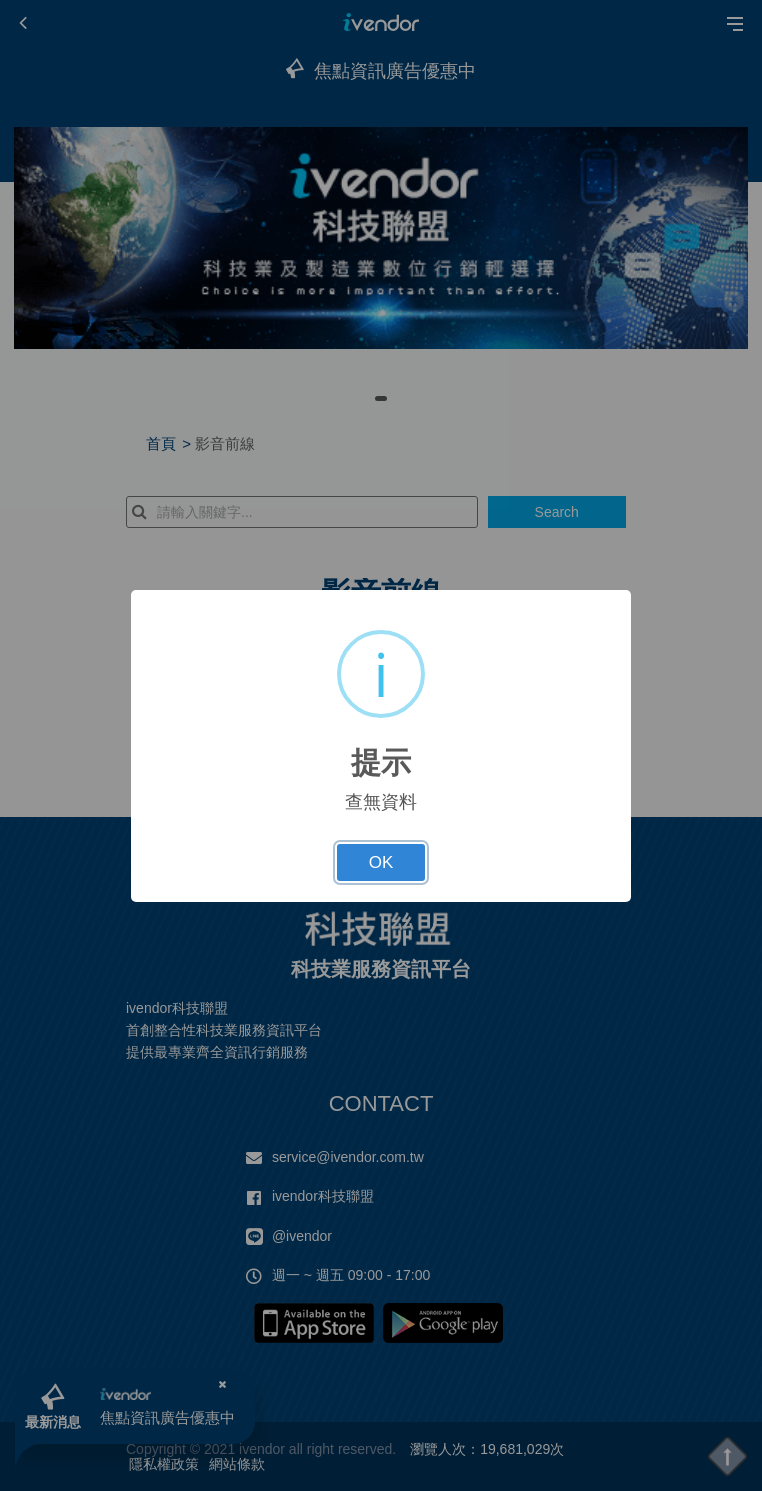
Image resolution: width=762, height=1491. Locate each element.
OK (381, 862)
